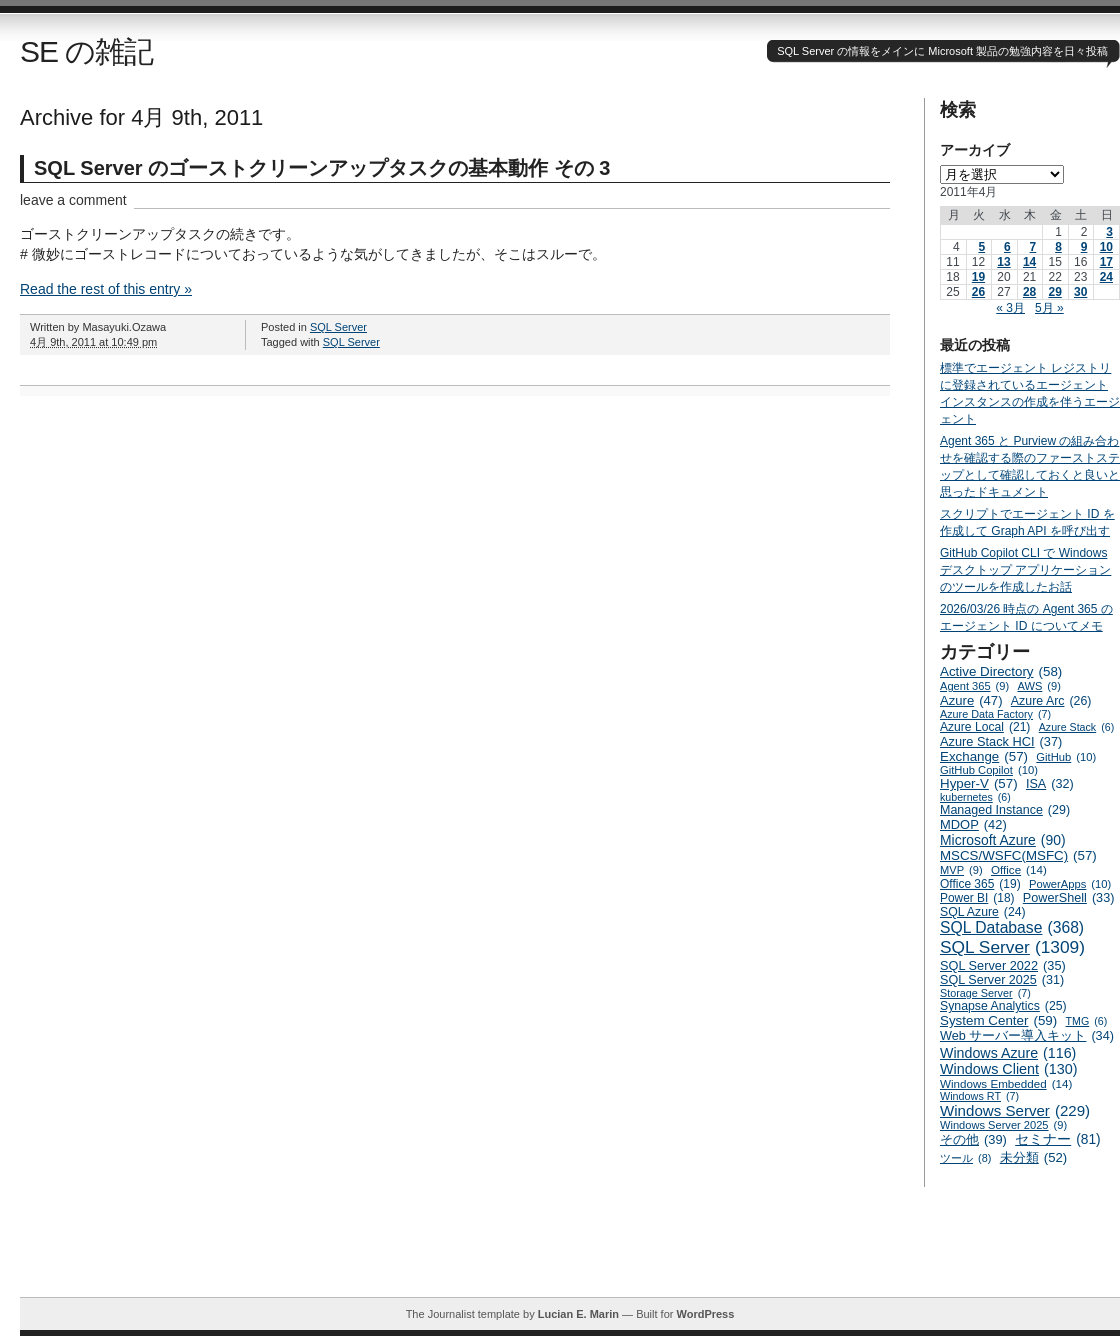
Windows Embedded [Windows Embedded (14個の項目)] (1006, 1083)
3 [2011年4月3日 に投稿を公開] (1109, 232)
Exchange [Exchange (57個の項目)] (984, 756)
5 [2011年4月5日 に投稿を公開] (981, 247)
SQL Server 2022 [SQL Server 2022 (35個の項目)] (1003, 965)
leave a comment (73, 200)
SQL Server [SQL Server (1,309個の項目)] (1012, 947)
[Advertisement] (570, 1252)
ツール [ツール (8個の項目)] (965, 1158)
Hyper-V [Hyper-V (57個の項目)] (979, 783)
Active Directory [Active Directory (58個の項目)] (1001, 671)
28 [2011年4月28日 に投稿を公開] (1029, 292)
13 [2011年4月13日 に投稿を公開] (1003, 262)
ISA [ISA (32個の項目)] (1050, 784)
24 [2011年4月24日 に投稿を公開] (1106, 277)
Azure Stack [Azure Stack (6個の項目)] (1076, 727)
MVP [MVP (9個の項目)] (961, 870)
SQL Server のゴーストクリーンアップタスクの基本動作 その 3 (322, 168)
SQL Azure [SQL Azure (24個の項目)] (983, 912)
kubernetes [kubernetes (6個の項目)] (975, 797)
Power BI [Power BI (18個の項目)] (977, 898)
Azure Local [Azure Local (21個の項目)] (985, 727)
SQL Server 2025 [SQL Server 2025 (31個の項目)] (1002, 980)
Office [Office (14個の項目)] (1019, 869)
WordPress (705, 1314)
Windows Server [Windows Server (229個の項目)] (1015, 1110)
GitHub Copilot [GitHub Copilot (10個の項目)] (989, 770)
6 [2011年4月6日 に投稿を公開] (1007, 247)
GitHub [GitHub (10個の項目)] (1066, 757)
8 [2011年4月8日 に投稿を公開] (1058, 247)
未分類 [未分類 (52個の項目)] (1034, 1157)
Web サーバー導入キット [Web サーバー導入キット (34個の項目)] (1027, 1036)
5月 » (1049, 308)
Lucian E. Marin (578, 1314)
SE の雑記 (86, 51)
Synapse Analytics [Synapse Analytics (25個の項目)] (1003, 1006)
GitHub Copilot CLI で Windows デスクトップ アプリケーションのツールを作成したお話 (1025, 570)
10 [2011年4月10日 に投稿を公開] (1106, 247)
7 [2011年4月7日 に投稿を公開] (1033, 247)
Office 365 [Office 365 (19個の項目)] (980, 884)
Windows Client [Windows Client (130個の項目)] (1009, 1069)
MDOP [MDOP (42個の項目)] (973, 824)
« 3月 (1010, 308)
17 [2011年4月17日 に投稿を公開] (1106, 262)
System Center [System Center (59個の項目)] (998, 1020)
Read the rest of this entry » (106, 289)
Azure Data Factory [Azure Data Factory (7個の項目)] (995, 714)
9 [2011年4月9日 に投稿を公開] (1084, 247)
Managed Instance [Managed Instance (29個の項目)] (1005, 810)
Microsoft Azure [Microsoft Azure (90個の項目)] (1003, 840)
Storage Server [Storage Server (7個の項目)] (985, 993)
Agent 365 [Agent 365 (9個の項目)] (974, 686)
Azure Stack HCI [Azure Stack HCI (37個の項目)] (1001, 741)
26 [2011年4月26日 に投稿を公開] (978, 292)
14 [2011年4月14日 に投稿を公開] (1029, 262)
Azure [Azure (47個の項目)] (971, 700)
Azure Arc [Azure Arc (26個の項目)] (1051, 701)
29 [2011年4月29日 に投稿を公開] (1054, 292)
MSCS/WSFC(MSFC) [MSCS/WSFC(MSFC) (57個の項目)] (1018, 855)
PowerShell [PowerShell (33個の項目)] (1069, 898)
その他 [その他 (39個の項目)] (973, 1139)
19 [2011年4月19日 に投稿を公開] (978, 277)
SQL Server (338, 327)
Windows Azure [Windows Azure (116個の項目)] (1008, 1053)
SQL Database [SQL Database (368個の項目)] (1012, 928)
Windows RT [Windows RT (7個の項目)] (979, 1096)
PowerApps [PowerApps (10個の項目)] (1070, 884)
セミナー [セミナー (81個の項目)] (1057, 1139)
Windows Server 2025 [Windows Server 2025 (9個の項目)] (1003, 1125)
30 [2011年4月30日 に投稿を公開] (1080, 292)
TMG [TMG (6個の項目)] (1087, 1021)
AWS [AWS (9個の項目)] (1039, 686)
